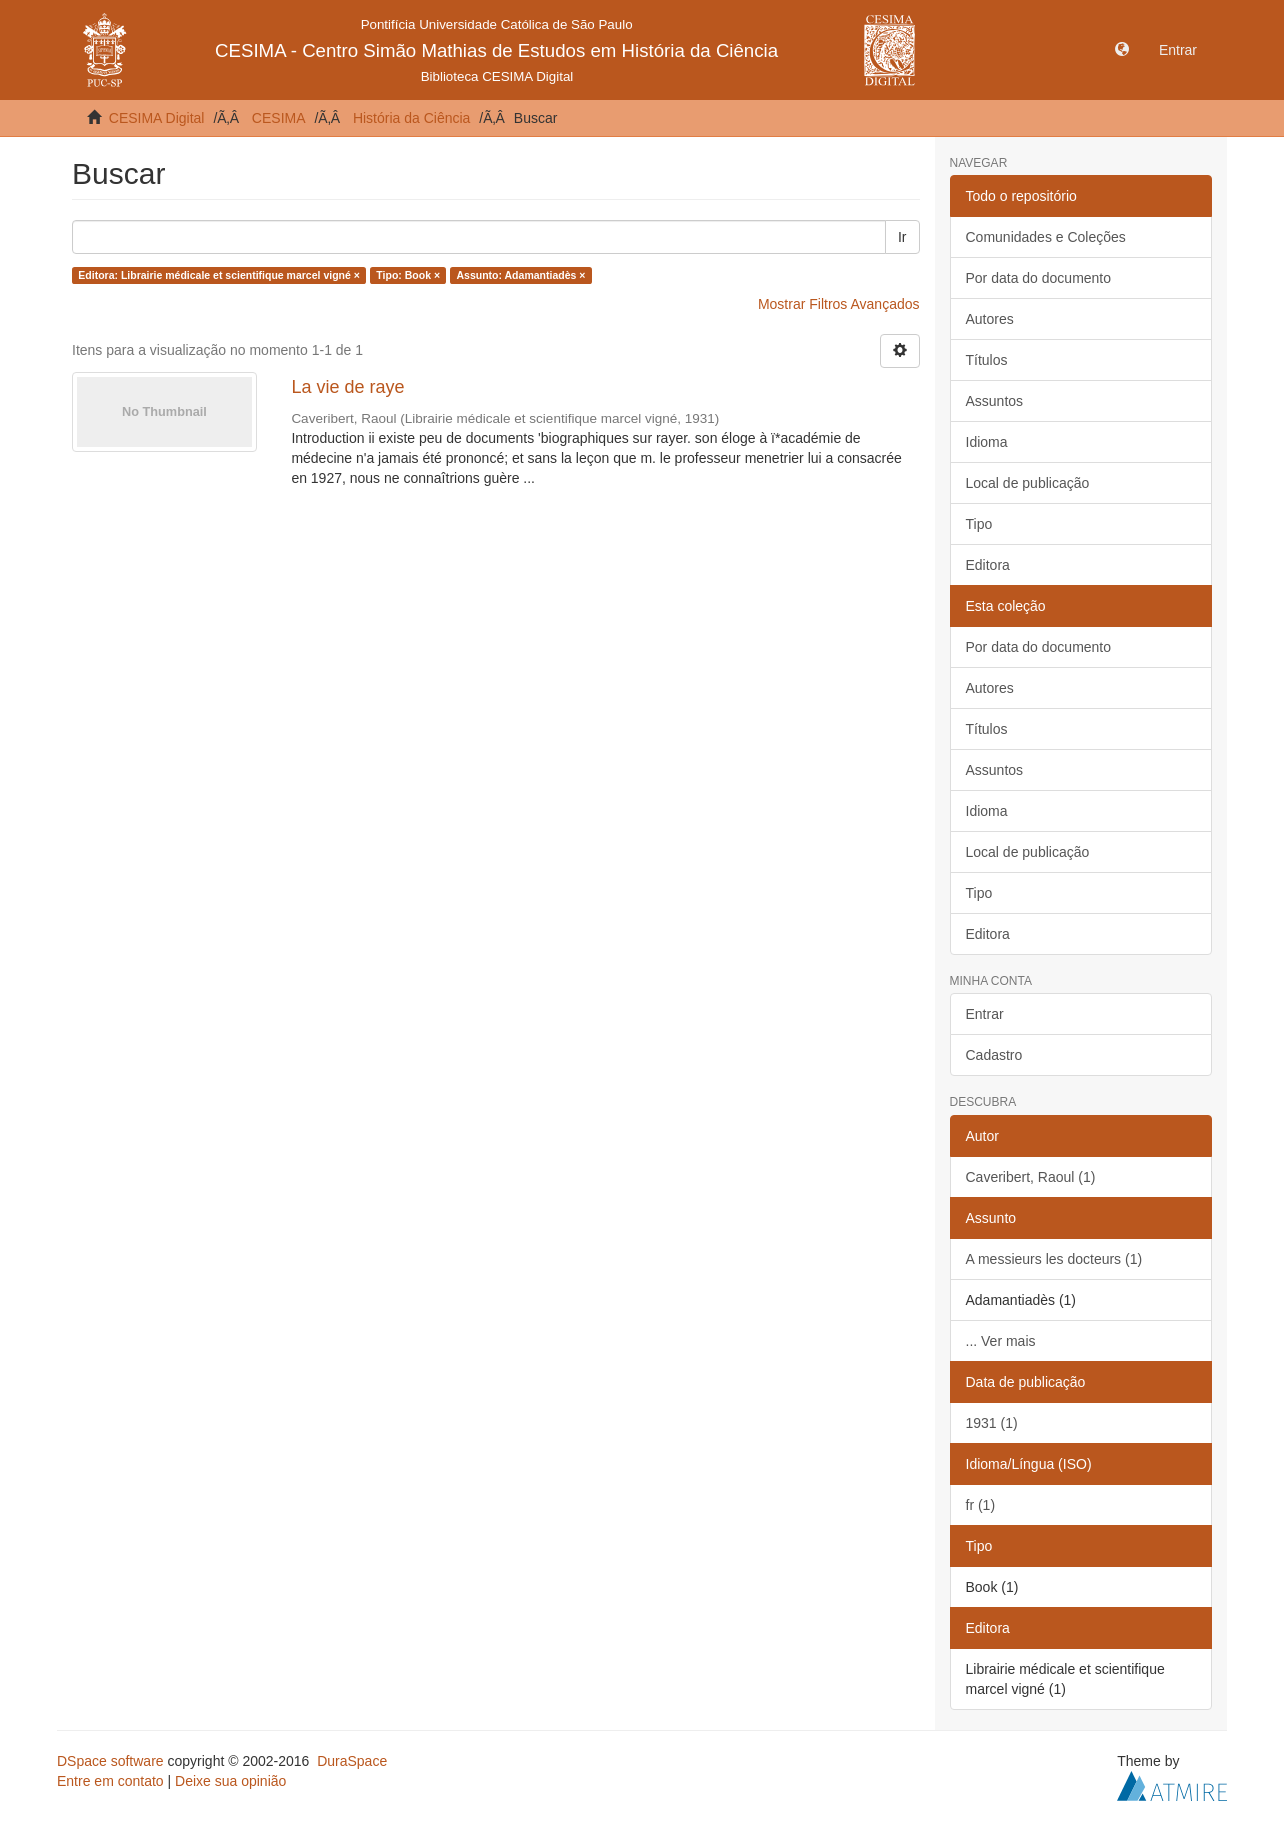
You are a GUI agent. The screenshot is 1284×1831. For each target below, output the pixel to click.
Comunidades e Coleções (1046, 237)
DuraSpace (352, 1761)
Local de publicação (1028, 483)
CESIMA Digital (157, 118)
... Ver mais (1001, 1341)
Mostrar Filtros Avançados (839, 304)
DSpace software (110, 1761)
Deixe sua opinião (230, 1781)
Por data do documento (1039, 278)
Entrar (985, 1014)
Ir (902, 237)
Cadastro (994, 1055)
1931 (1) (992, 1423)
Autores (990, 319)
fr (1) (981, 1505)
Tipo (979, 524)
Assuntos (995, 401)
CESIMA (279, 118)
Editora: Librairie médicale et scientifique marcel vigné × (219, 275)
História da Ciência (412, 118)
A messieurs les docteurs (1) (1054, 1259)
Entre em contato (110, 1781)
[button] (1122, 50)
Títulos (987, 360)
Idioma (987, 442)
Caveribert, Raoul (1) (1031, 1177)
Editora (988, 565)
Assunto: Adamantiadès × (521, 275)
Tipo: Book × (408, 275)
